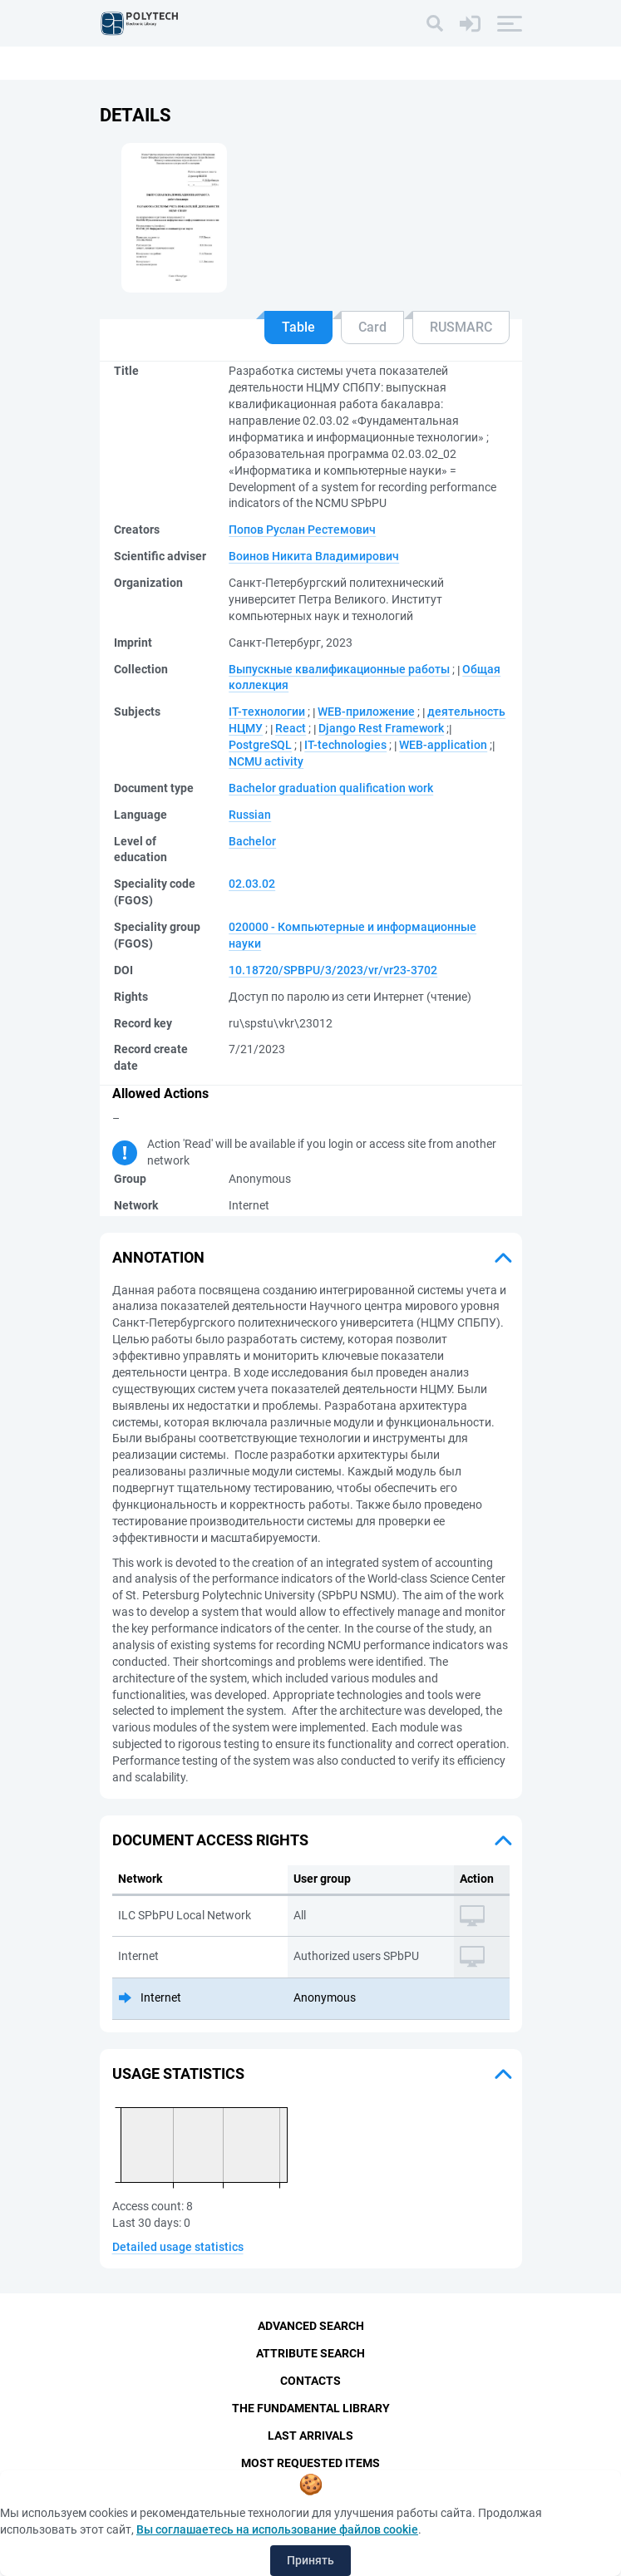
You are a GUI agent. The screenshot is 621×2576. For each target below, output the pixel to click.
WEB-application (443, 744)
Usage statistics (178, 2073)
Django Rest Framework (381, 728)
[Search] (434, 23)
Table (298, 327)
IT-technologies (345, 744)
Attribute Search (310, 2353)
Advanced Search (311, 2325)
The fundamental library (311, 2408)
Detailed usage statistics (178, 2246)
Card (372, 327)
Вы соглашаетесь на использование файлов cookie (277, 2529)
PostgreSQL (260, 744)
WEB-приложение (366, 711)
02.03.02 (252, 883)
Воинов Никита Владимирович (314, 556)
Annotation (158, 1257)
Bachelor (252, 841)
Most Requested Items (310, 2463)
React (290, 728)
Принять (310, 2560)
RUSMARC (461, 327)
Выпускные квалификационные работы (339, 669)
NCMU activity (266, 761)
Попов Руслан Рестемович (302, 529)
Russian (250, 814)
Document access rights (210, 1840)
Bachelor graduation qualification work (331, 788)
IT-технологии (267, 711)
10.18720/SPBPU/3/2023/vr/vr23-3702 (333, 970)
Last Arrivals (310, 2435)
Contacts (310, 2380)
